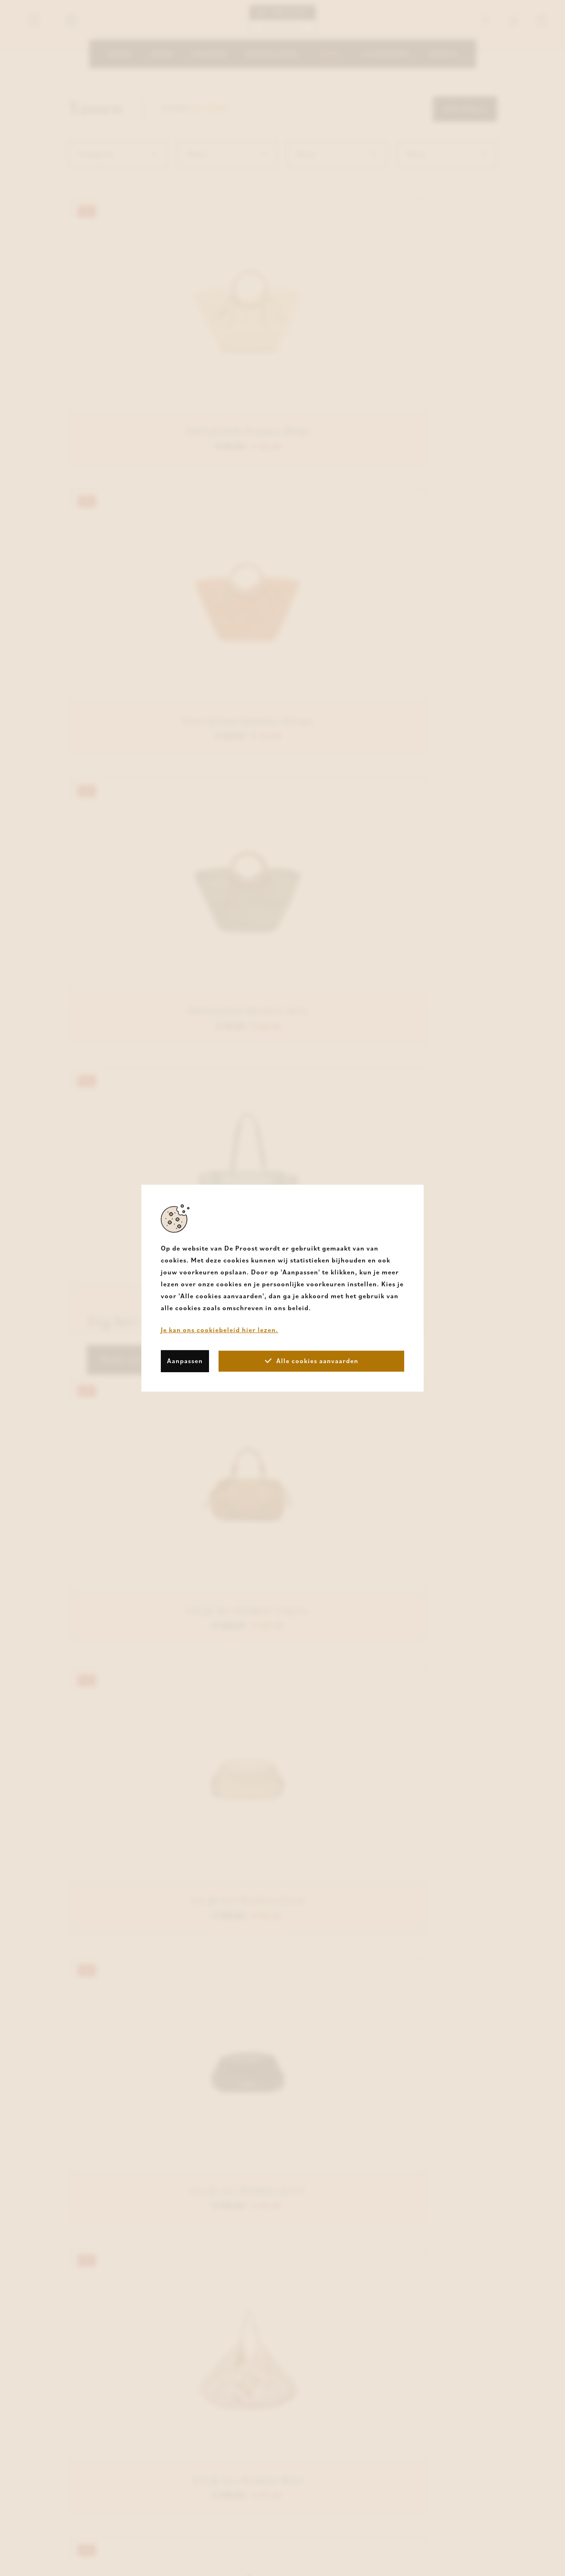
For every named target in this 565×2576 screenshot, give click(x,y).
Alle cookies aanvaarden (311, 1360)
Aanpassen (185, 1360)
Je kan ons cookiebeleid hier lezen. (219, 1329)
